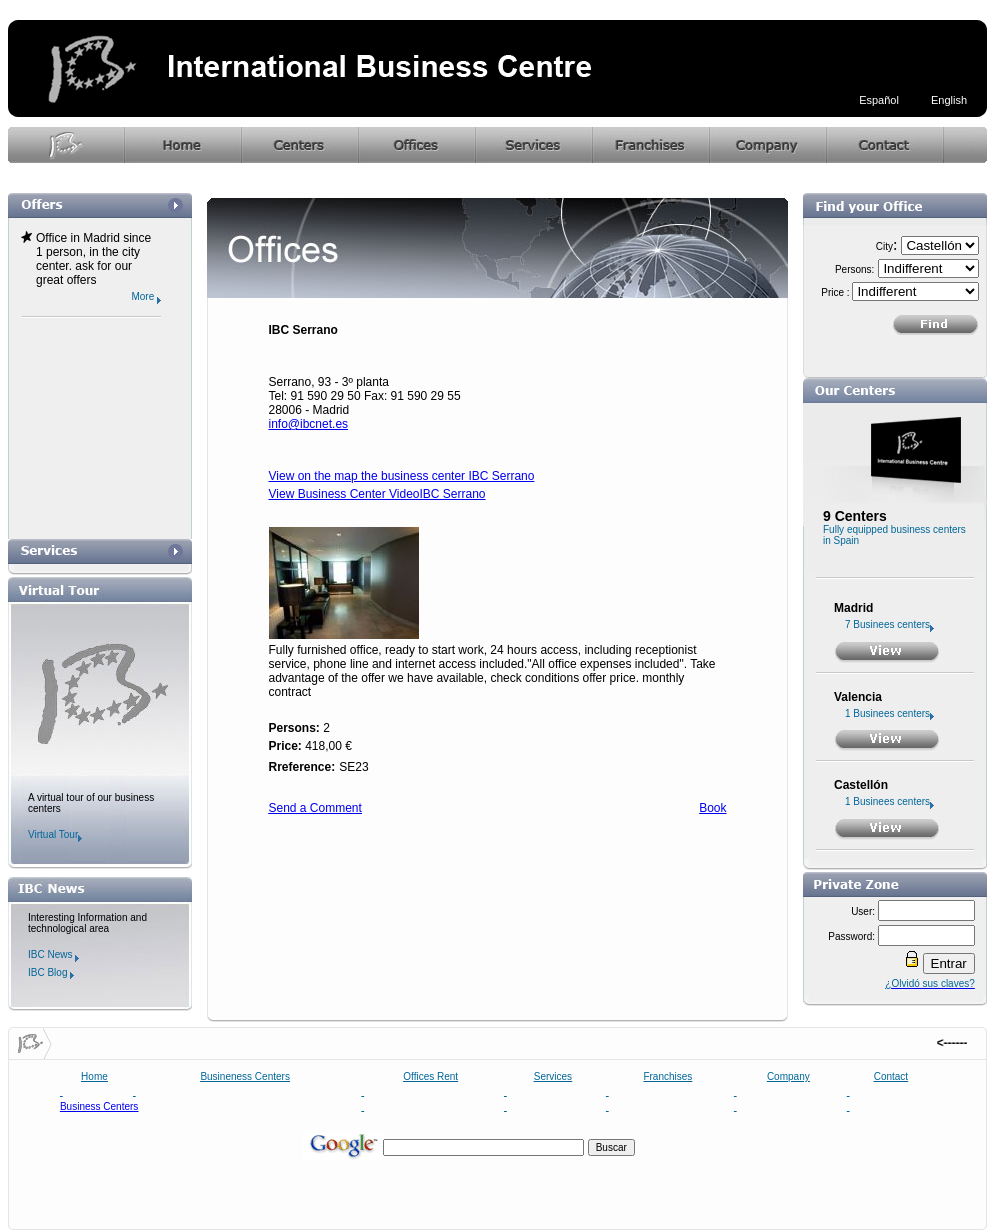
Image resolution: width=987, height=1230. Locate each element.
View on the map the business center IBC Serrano (402, 476)
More (146, 296)
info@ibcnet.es (309, 424)
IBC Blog (51, 972)
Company (788, 1076)
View (282, 494)
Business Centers (99, 1106)
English (949, 100)
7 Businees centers (889, 624)
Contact (891, 1076)
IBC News (53, 954)
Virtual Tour (55, 834)
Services (553, 1076)
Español (879, 100)
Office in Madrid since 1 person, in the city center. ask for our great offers (93, 259)
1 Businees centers (889, 713)
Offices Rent (430, 1076)
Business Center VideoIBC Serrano (389, 494)
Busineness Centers (245, 1076)
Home (94, 1076)
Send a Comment (315, 808)
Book (712, 808)
